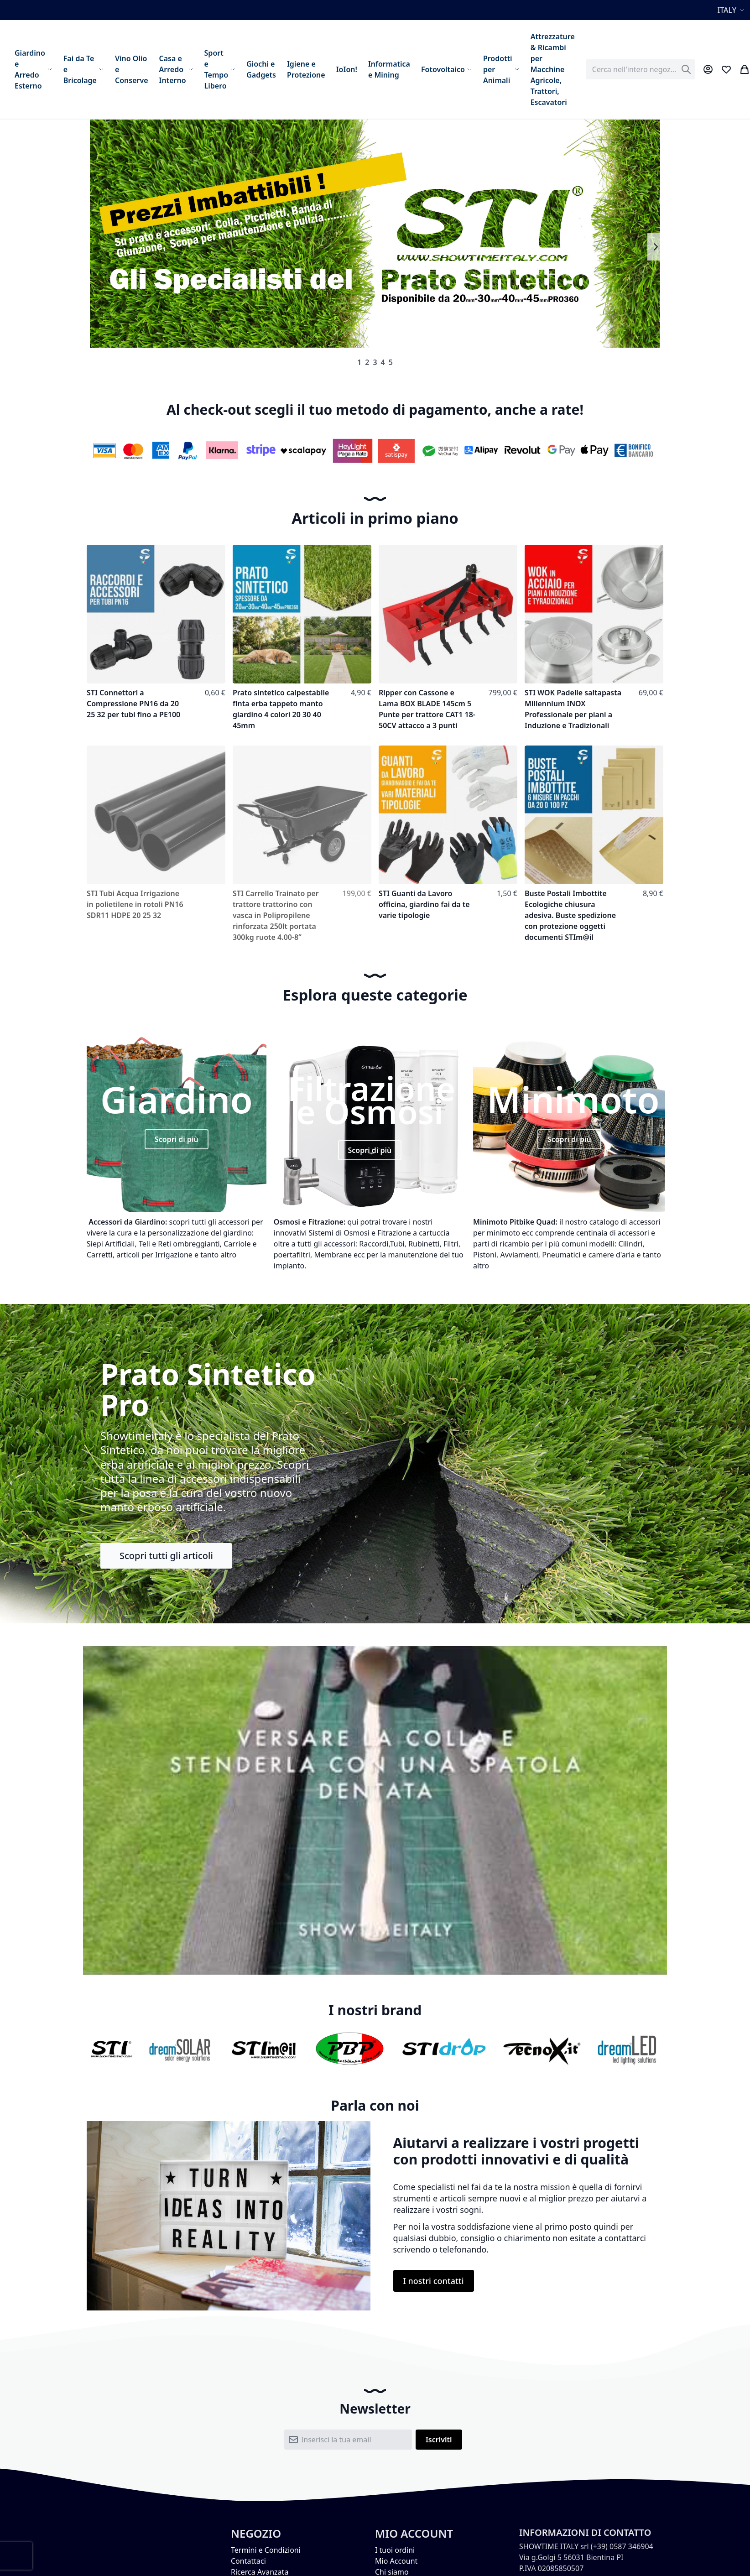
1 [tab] (359, 362)
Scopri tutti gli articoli (166, 1555)
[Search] (686, 69)
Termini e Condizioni (266, 2550)
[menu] (294, 69)
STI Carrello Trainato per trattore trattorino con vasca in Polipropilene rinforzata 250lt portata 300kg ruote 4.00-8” (276, 915)
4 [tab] (383, 362)
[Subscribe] (439, 2440)
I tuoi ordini (395, 2550)
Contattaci (248, 2561)
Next (655, 247)
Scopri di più (176, 1139)
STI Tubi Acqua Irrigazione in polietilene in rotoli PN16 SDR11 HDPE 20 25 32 (135, 904)
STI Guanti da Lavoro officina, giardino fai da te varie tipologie (424, 904)
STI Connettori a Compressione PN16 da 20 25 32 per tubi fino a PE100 (133, 704)
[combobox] (640, 69)
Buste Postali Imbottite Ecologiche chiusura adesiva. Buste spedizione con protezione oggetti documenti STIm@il (570, 915)
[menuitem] (33, 69)
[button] (732, 10)
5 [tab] (391, 362)
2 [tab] (367, 362)
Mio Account (396, 2561)
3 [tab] (375, 362)
